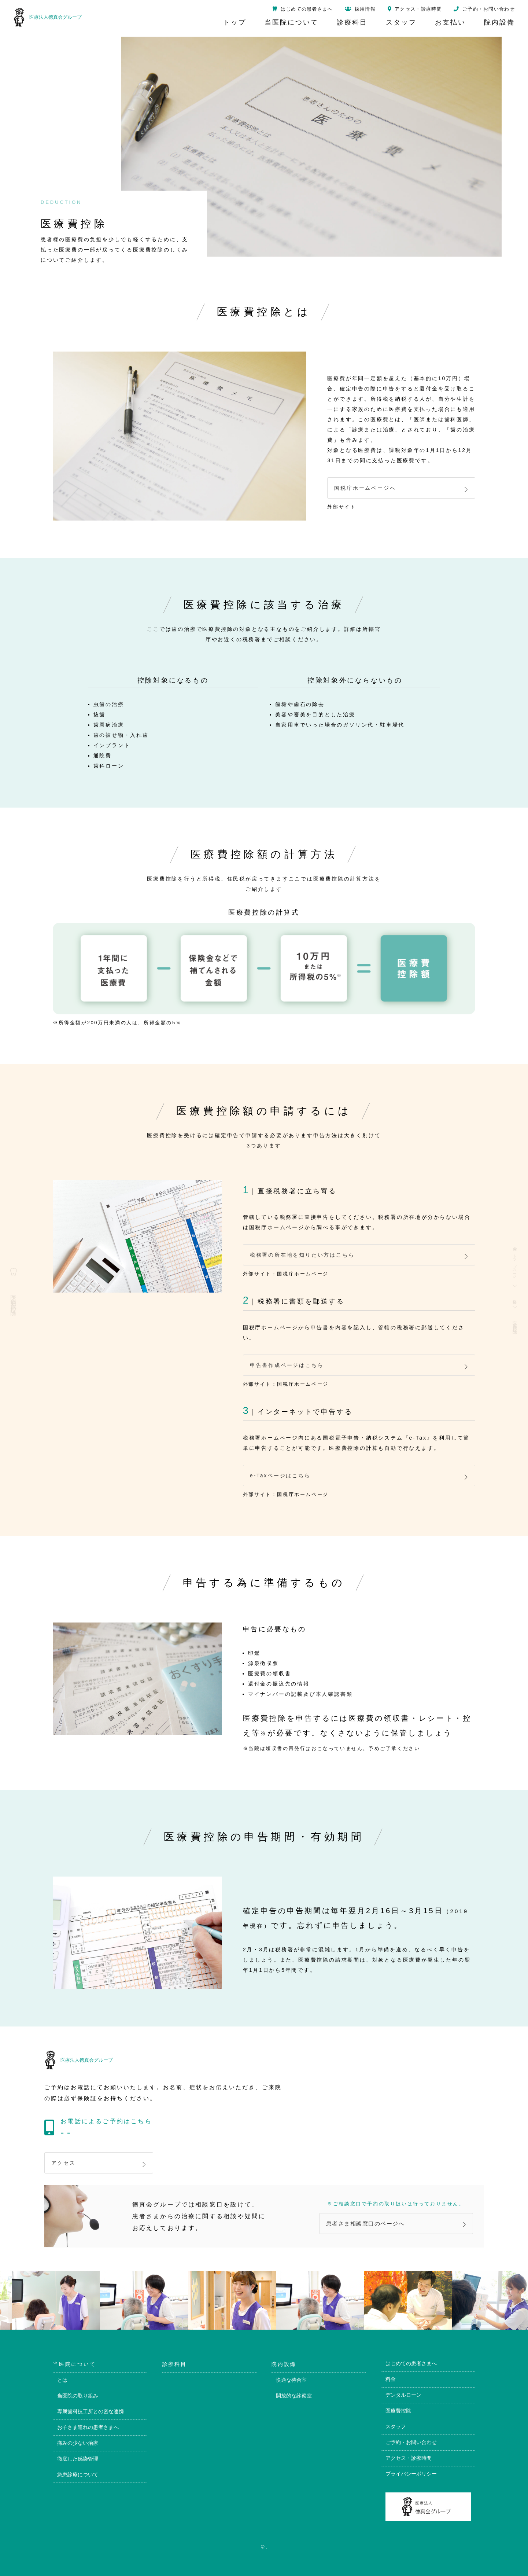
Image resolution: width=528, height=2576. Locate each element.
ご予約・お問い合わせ (411, 2442)
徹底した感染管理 (77, 2459)
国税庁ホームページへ (365, 488)
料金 (390, 2379)
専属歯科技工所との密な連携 (90, 2411)
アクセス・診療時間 (408, 2458)
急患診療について (77, 2474)
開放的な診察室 (294, 2396)
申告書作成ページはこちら (287, 1365)
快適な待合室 (291, 2380)
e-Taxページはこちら (280, 1475)
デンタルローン (403, 2395)
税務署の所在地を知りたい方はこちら (302, 1255)
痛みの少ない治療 (77, 2443)
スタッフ (395, 2426)
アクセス (63, 2163)
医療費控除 (398, 2411)
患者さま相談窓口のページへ (365, 2223)
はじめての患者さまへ (411, 2363)
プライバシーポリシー (411, 2474)
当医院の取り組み (77, 2396)
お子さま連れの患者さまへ (88, 2427)
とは (62, 2380)
